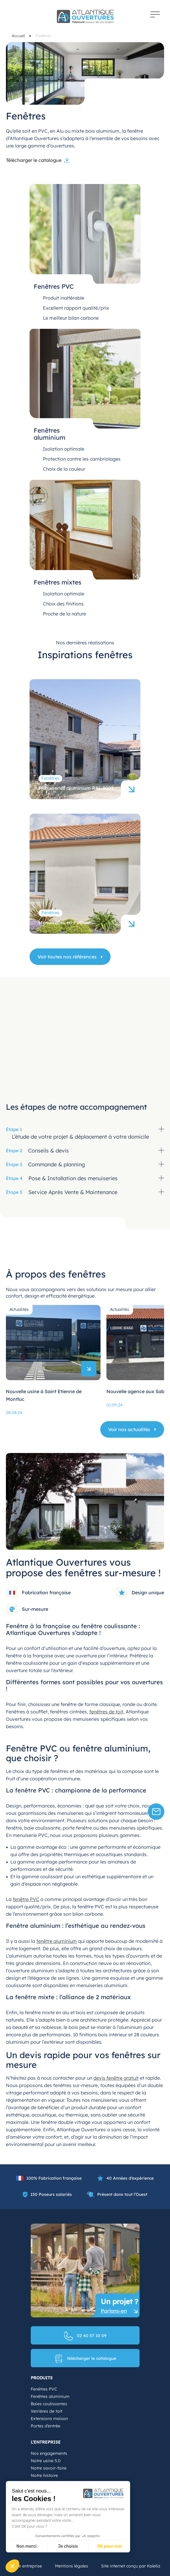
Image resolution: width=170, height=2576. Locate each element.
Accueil (19, 35)
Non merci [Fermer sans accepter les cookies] (26, 2546)
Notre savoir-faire (49, 2468)
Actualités (19, 1309)
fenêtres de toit (106, 1712)
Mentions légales (71, 2566)
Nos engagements (49, 2453)
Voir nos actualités (129, 1429)
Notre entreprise (26, 2566)
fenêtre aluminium (56, 1941)
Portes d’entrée (45, 2426)
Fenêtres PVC (44, 2389)
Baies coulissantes (49, 2403)
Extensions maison (49, 2418)
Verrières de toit (46, 2411)
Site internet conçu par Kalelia (130, 2566)
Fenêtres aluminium (50, 2396)
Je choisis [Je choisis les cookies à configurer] (68, 2546)
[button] (12, 2566)
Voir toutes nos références (67, 957)
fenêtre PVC (26, 1899)
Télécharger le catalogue (33, 160)
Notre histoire (44, 2475)
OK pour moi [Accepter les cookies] (109, 2546)
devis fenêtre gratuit (116, 2078)
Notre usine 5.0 (46, 2460)
